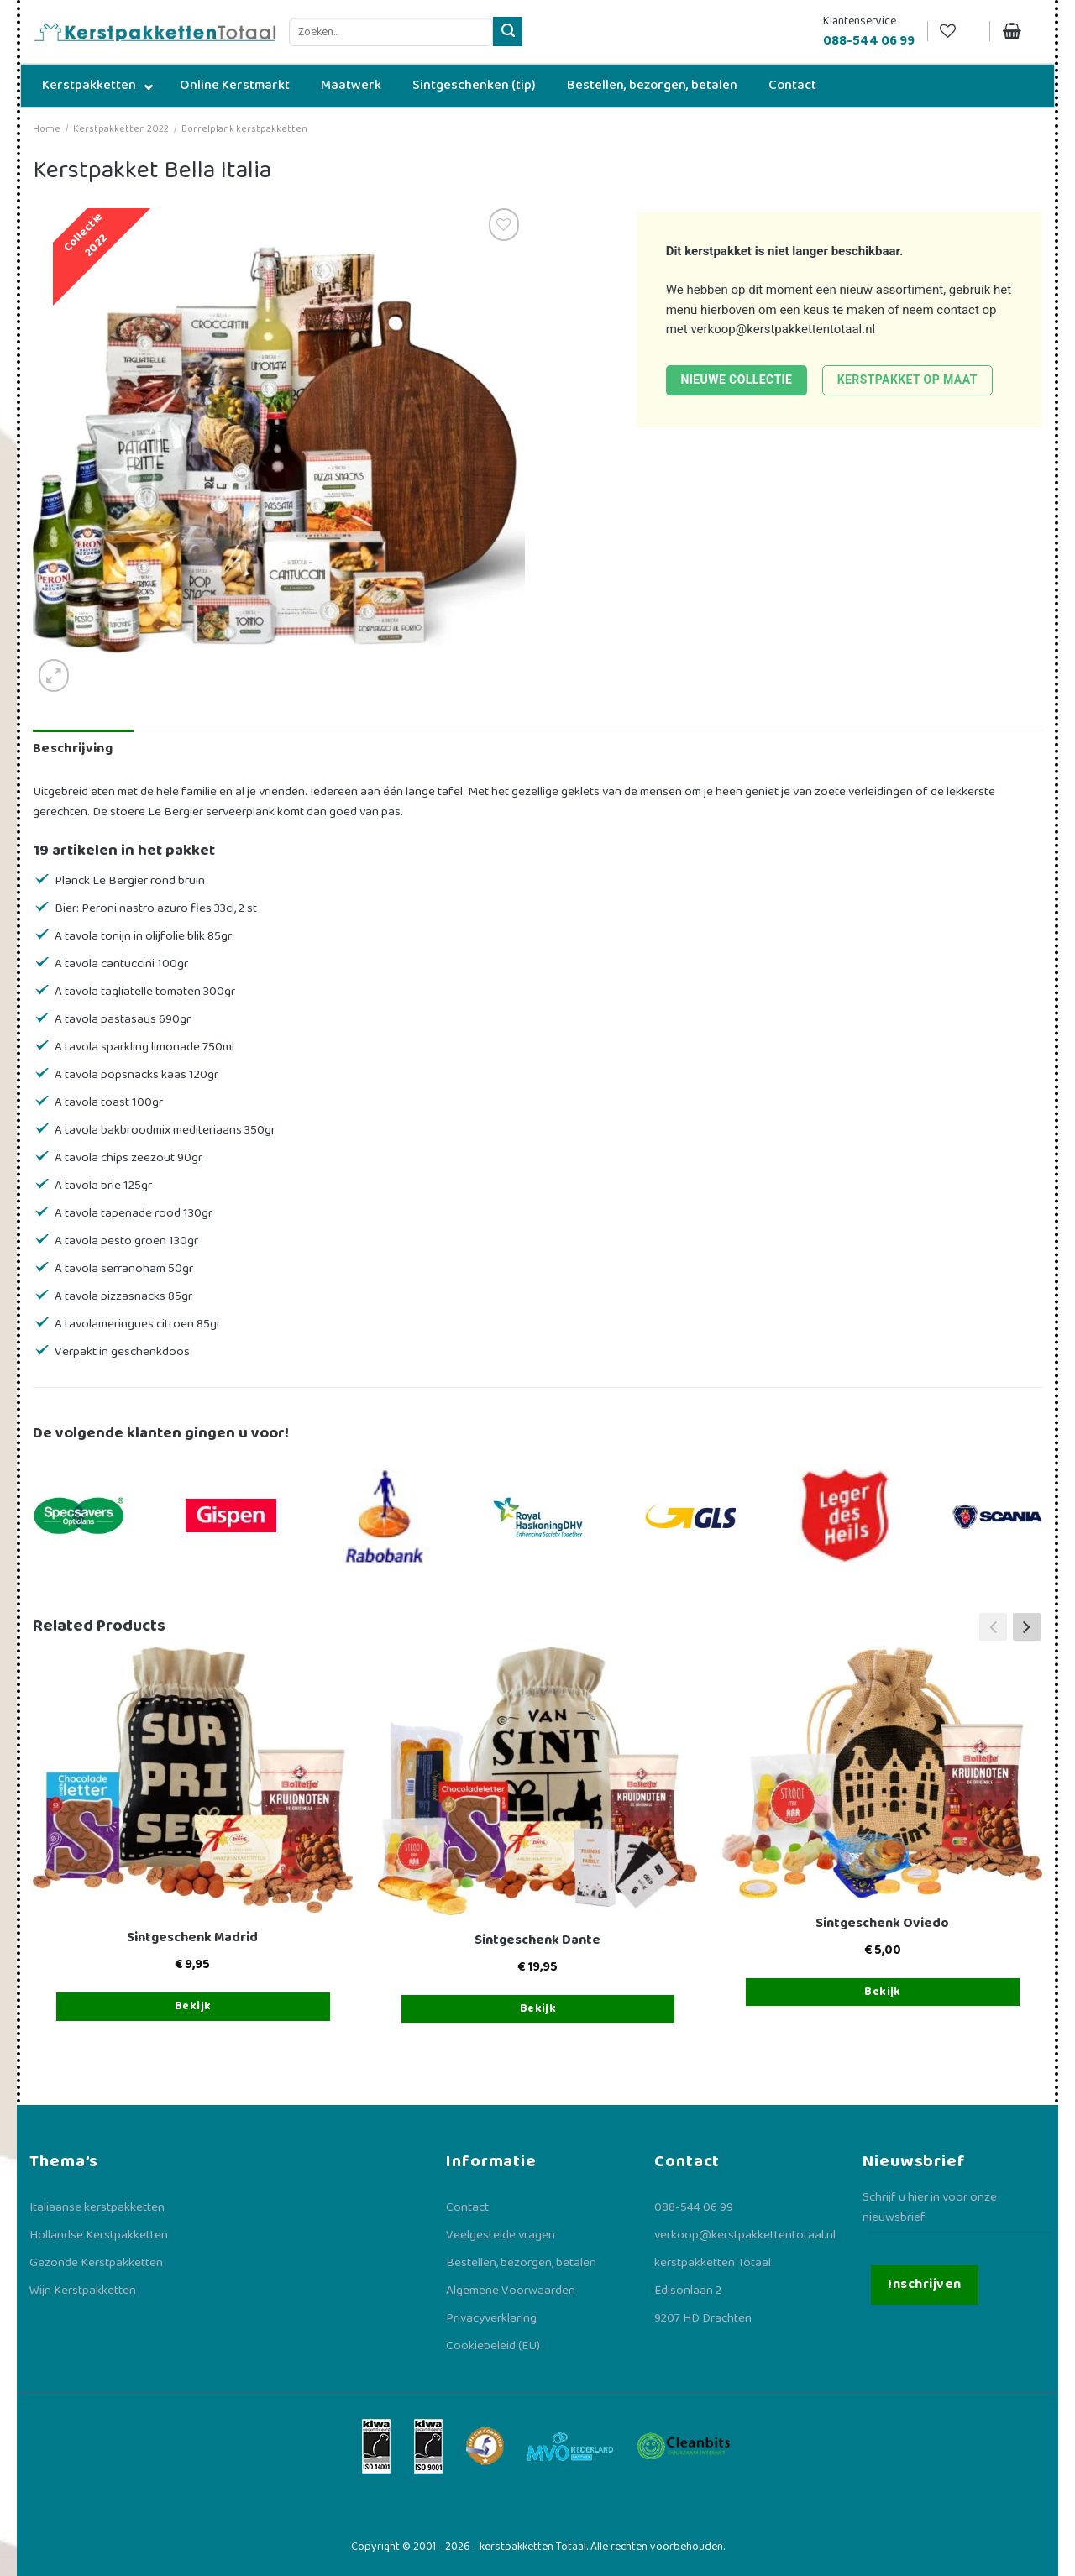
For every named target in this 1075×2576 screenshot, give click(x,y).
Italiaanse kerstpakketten (97, 2207)
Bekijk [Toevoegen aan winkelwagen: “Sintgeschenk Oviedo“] (882, 1991)
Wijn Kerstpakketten (82, 2290)
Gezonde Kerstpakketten (96, 2263)
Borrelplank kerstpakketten (244, 129)
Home (46, 129)
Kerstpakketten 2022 (121, 129)
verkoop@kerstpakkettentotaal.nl (782, 329)
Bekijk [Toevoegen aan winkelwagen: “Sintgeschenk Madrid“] (193, 2006)
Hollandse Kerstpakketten (98, 2235)
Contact (467, 2207)
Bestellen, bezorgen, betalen (521, 2263)
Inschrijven (924, 2284)
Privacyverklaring (491, 2318)
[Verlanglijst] (958, 31)
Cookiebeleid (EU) (493, 2346)
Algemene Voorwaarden (510, 2290)
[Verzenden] (507, 31)
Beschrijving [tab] (73, 748)
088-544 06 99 (693, 2207)
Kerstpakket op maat (907, 379)
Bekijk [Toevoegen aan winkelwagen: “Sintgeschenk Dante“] (538, 2008)
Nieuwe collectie (736, 379)
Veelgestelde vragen (500, 2235)
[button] (1026, 1626)
